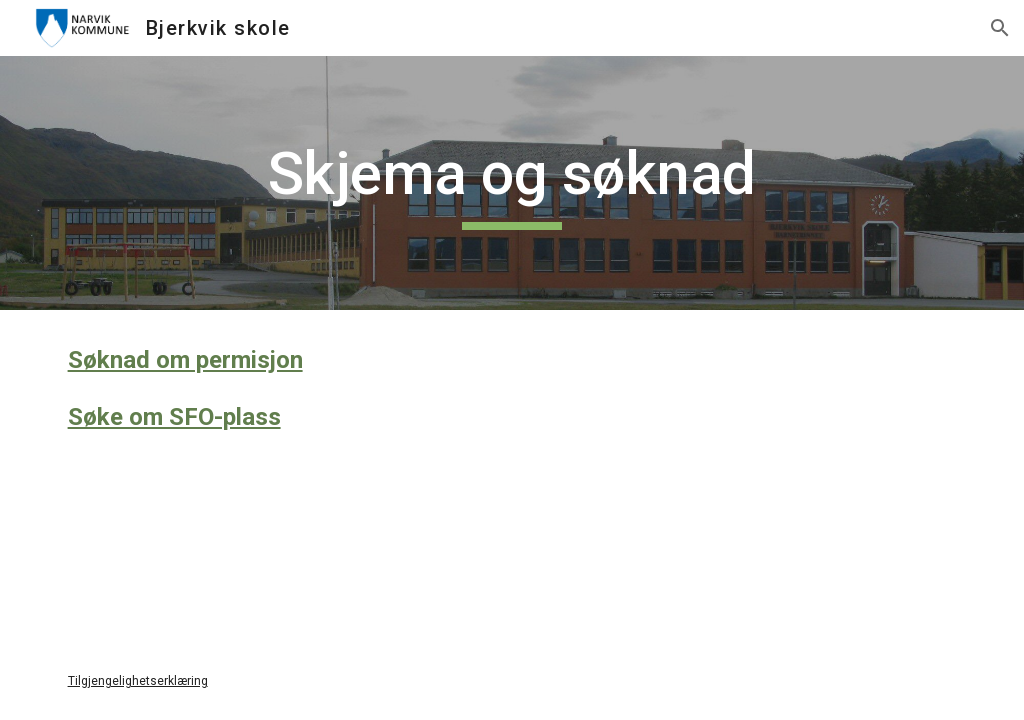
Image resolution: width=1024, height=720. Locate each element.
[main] (511, 183)
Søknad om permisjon (185, 360)
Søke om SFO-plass (174, 417)
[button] (1000, 28)
